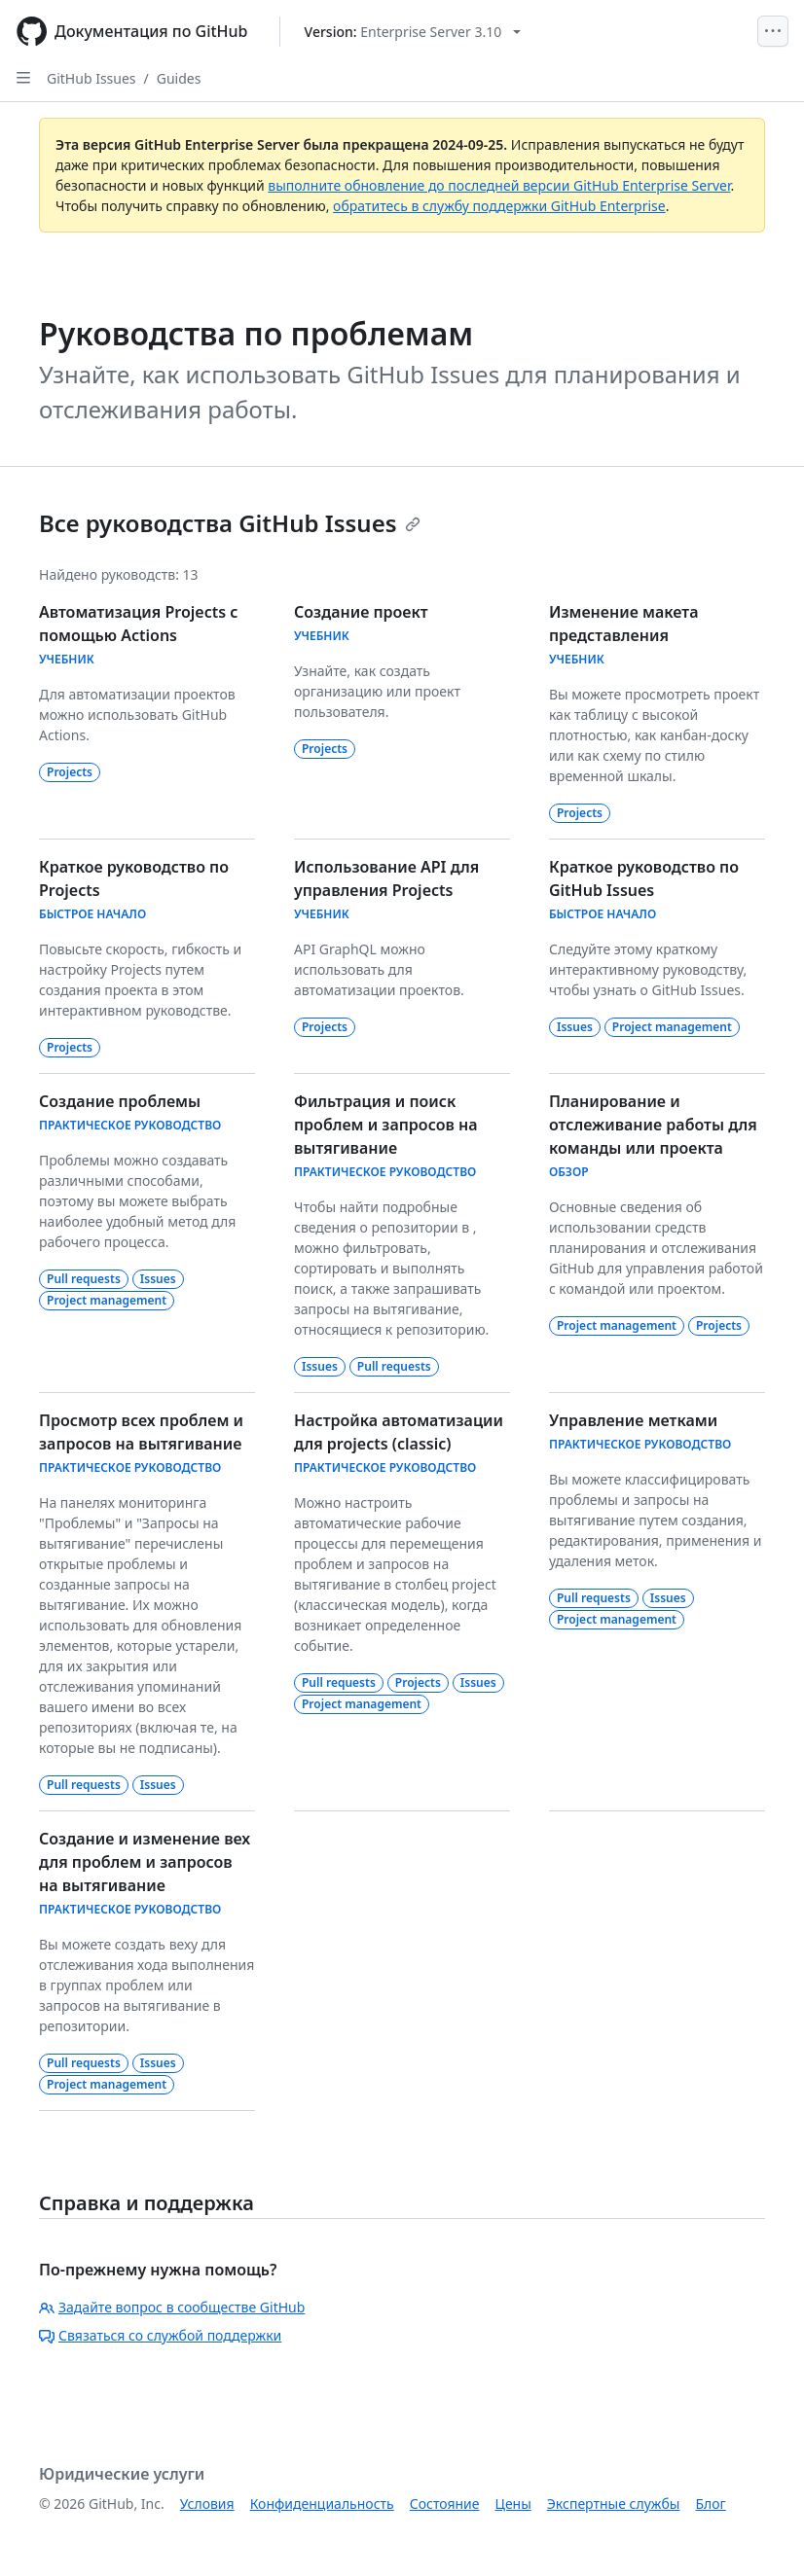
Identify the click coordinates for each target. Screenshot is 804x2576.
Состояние (445, 2503)
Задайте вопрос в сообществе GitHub (172, 2307)
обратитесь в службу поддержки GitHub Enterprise (499, 206)
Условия (207, 2503)
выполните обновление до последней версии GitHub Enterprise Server (499, 185)
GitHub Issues (91, 78)
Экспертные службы (613, 2503)
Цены (513, 2503)
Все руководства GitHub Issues (229, 523)
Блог (710, 2503)
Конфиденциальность (322, 2503)
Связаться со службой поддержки (160, 2335)
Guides (179, 78)
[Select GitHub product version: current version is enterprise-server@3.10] (413, 32)
